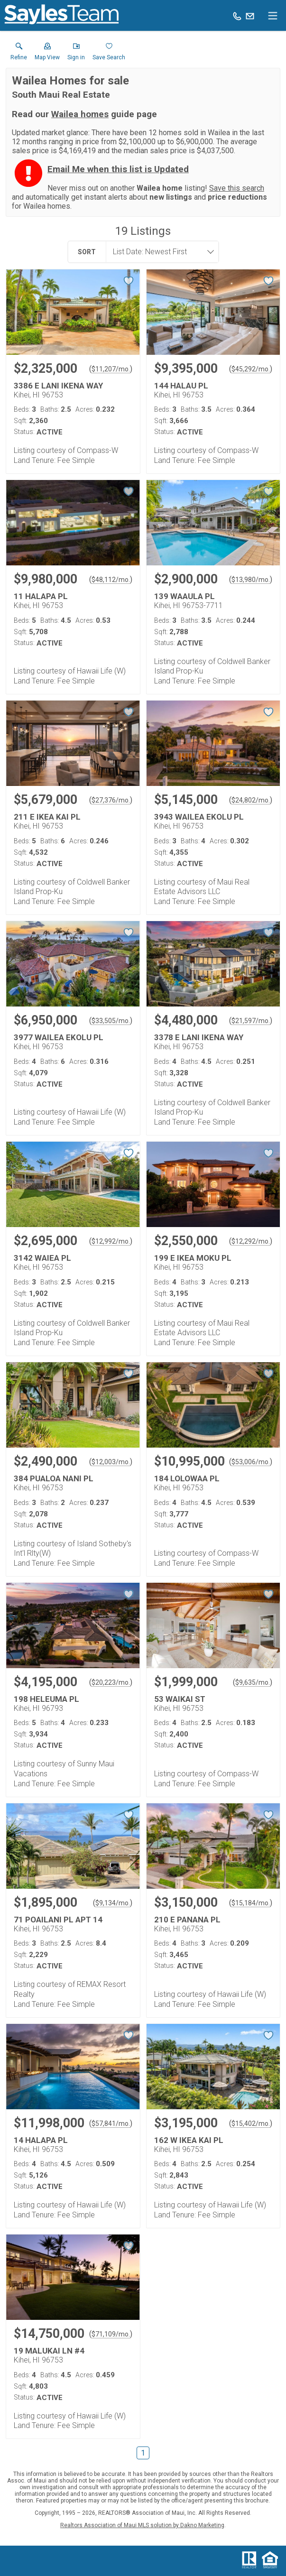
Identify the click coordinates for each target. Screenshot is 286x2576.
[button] (47, 53)
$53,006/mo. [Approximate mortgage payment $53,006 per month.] (250, 1462)
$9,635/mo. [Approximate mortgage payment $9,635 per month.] (252, 1682)
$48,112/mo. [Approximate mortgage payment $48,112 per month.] (111, 579)
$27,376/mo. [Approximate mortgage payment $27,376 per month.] (111, 800)
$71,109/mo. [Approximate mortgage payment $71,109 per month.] (111, 2334)
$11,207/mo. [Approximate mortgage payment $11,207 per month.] (111, 369)
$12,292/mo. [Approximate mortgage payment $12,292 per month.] (250, 1241)
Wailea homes (80, 114)
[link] (19, 53)
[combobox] (159, 251)
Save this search (236, 188)
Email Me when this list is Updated (118, 169)
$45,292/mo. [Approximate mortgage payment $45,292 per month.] (250, 369)
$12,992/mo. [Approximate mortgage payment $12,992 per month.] (111, 1241)
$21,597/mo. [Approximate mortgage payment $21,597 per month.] (250, 1021)
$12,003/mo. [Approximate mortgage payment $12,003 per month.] (111, 1462)
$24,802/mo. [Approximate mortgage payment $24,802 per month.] (250, 800)
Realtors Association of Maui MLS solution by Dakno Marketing (142, 2525)
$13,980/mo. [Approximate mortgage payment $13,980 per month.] (250, 579)
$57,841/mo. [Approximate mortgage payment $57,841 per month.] (111, 2123)
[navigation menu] (272, 15)
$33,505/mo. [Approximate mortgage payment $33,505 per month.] (111, 1021)
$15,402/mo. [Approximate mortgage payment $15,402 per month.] (250, 2123)
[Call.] (237, 15)
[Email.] (250, 15)
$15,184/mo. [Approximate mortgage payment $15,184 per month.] (250, 1903)
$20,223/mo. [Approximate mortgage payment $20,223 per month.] (111, 1682)
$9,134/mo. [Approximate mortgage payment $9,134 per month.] (112, 1903)
